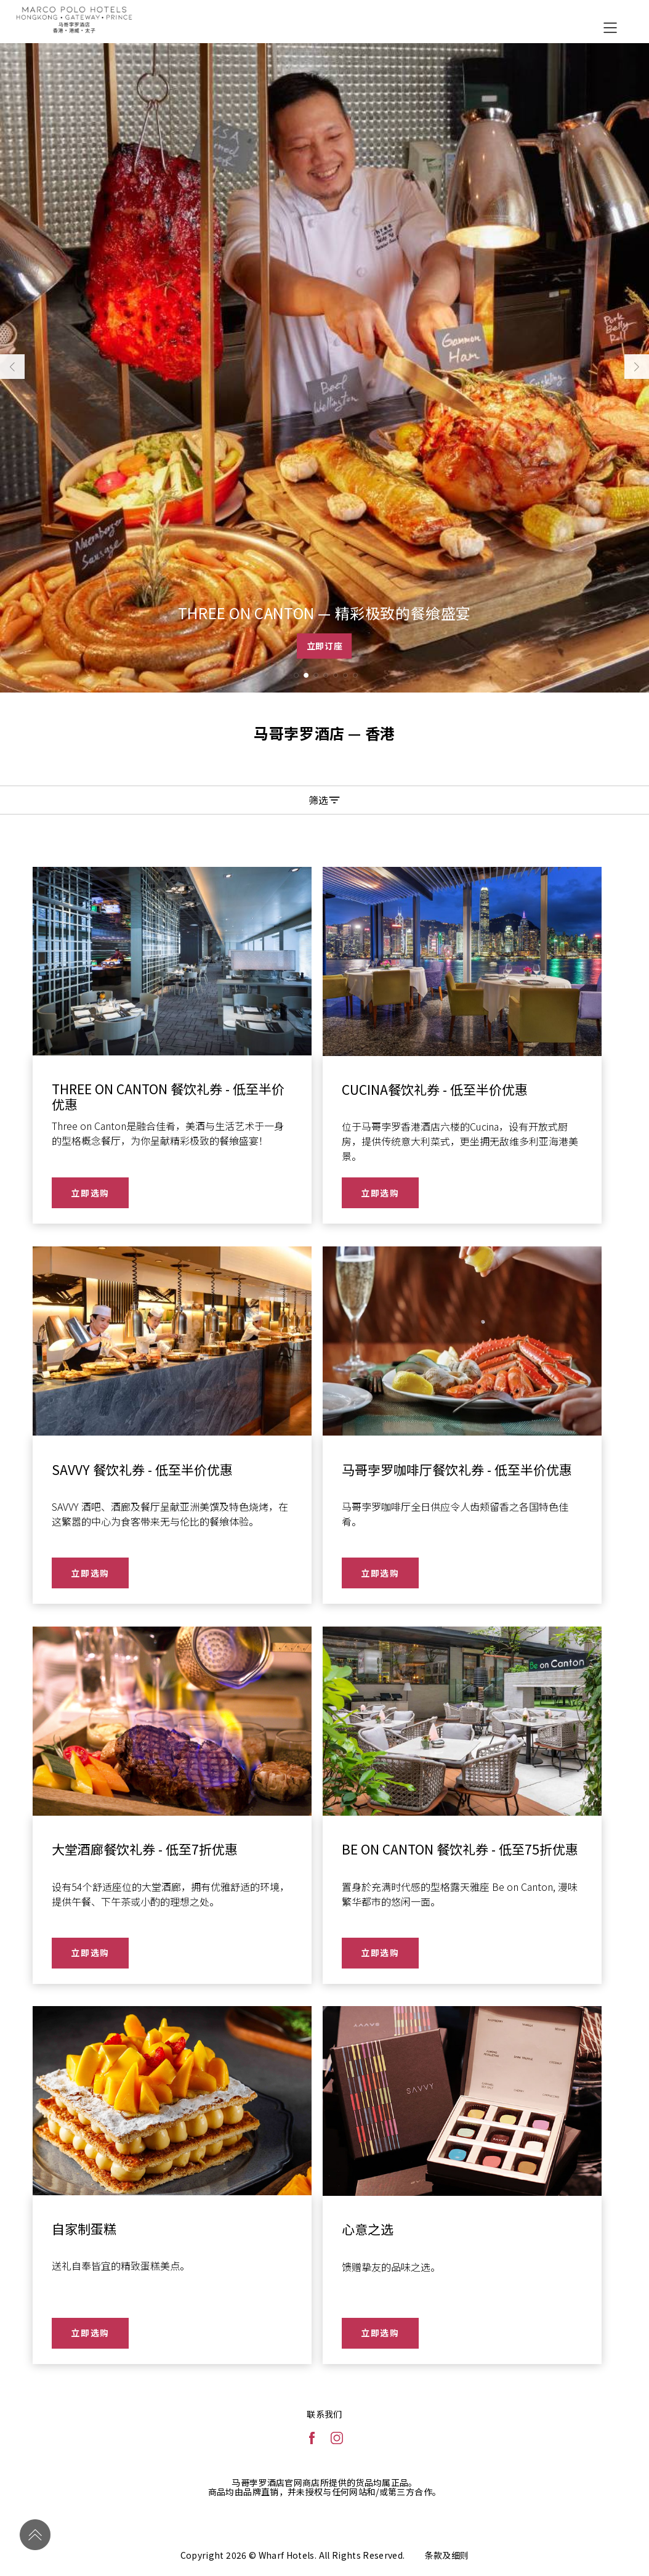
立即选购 (90, 1193)
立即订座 (325, 646)
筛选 (324, 799)
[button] (296, 675)
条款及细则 (447, 2555)
